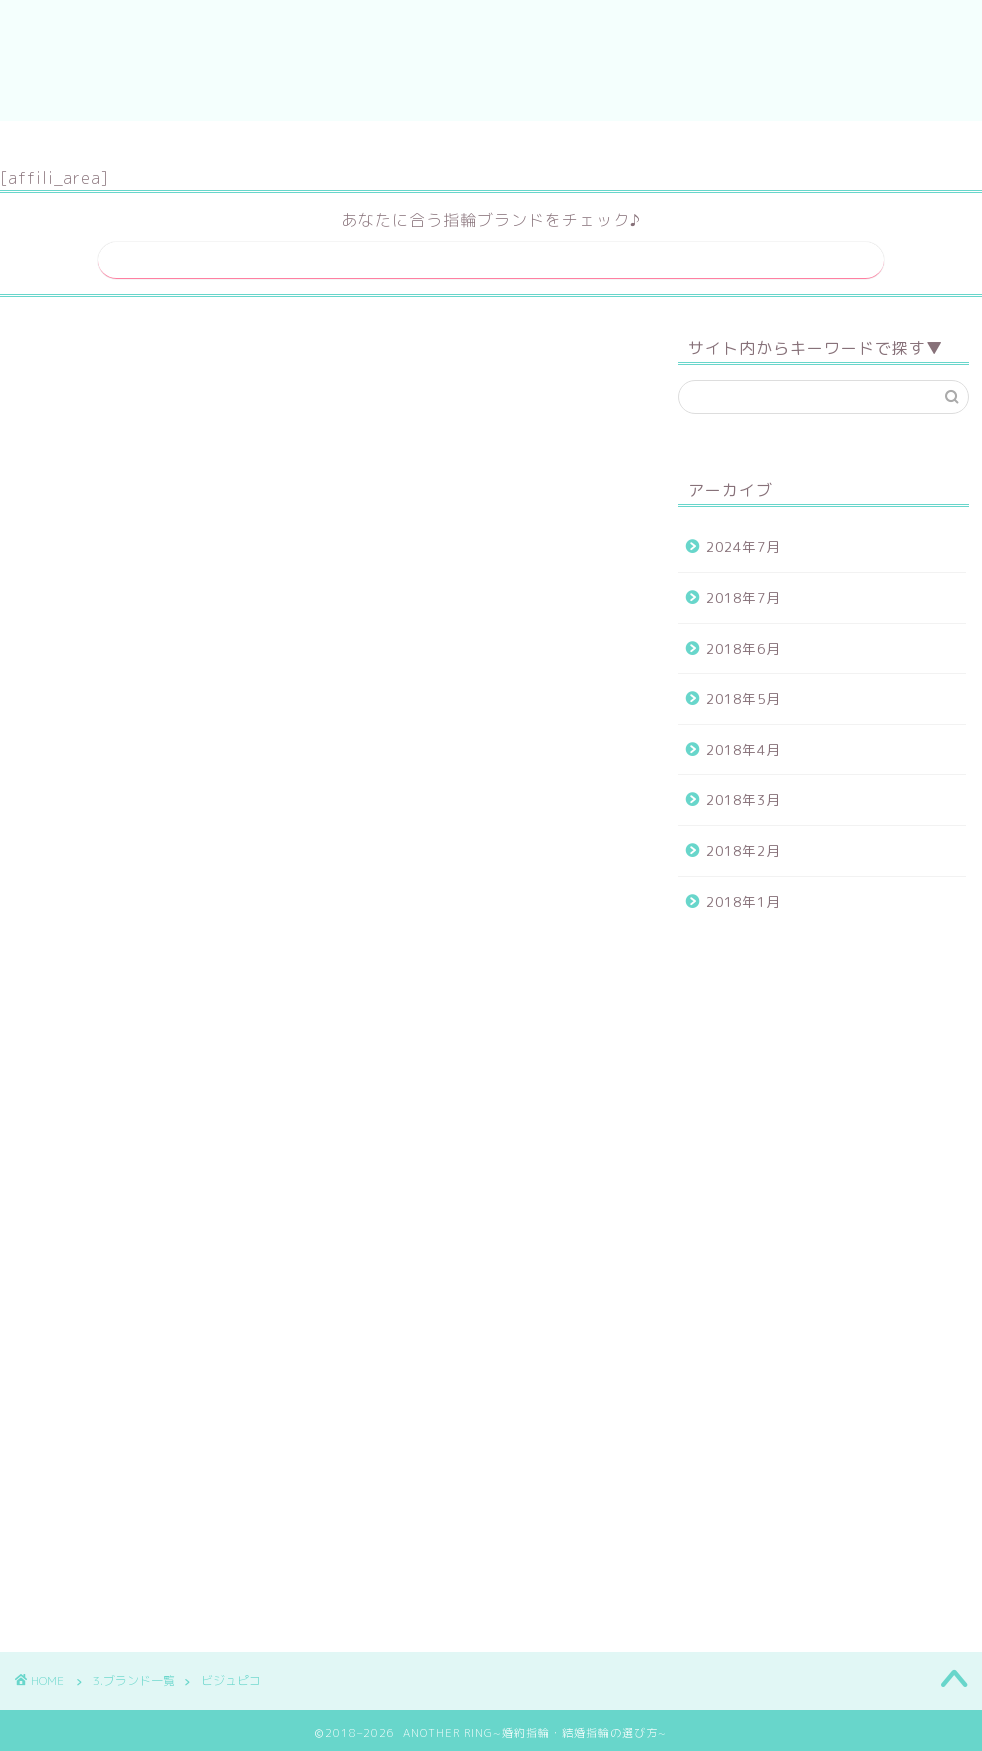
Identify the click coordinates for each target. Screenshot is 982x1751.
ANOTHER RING (491, 60)
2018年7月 (743, 591)
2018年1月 (743, 894)
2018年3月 (743, 793)
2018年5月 (743, 692)
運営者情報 (561, 145)
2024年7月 (743, 540)
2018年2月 (743, 844)
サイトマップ (429, 145)
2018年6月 (743, 641)
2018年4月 (743, 742)
